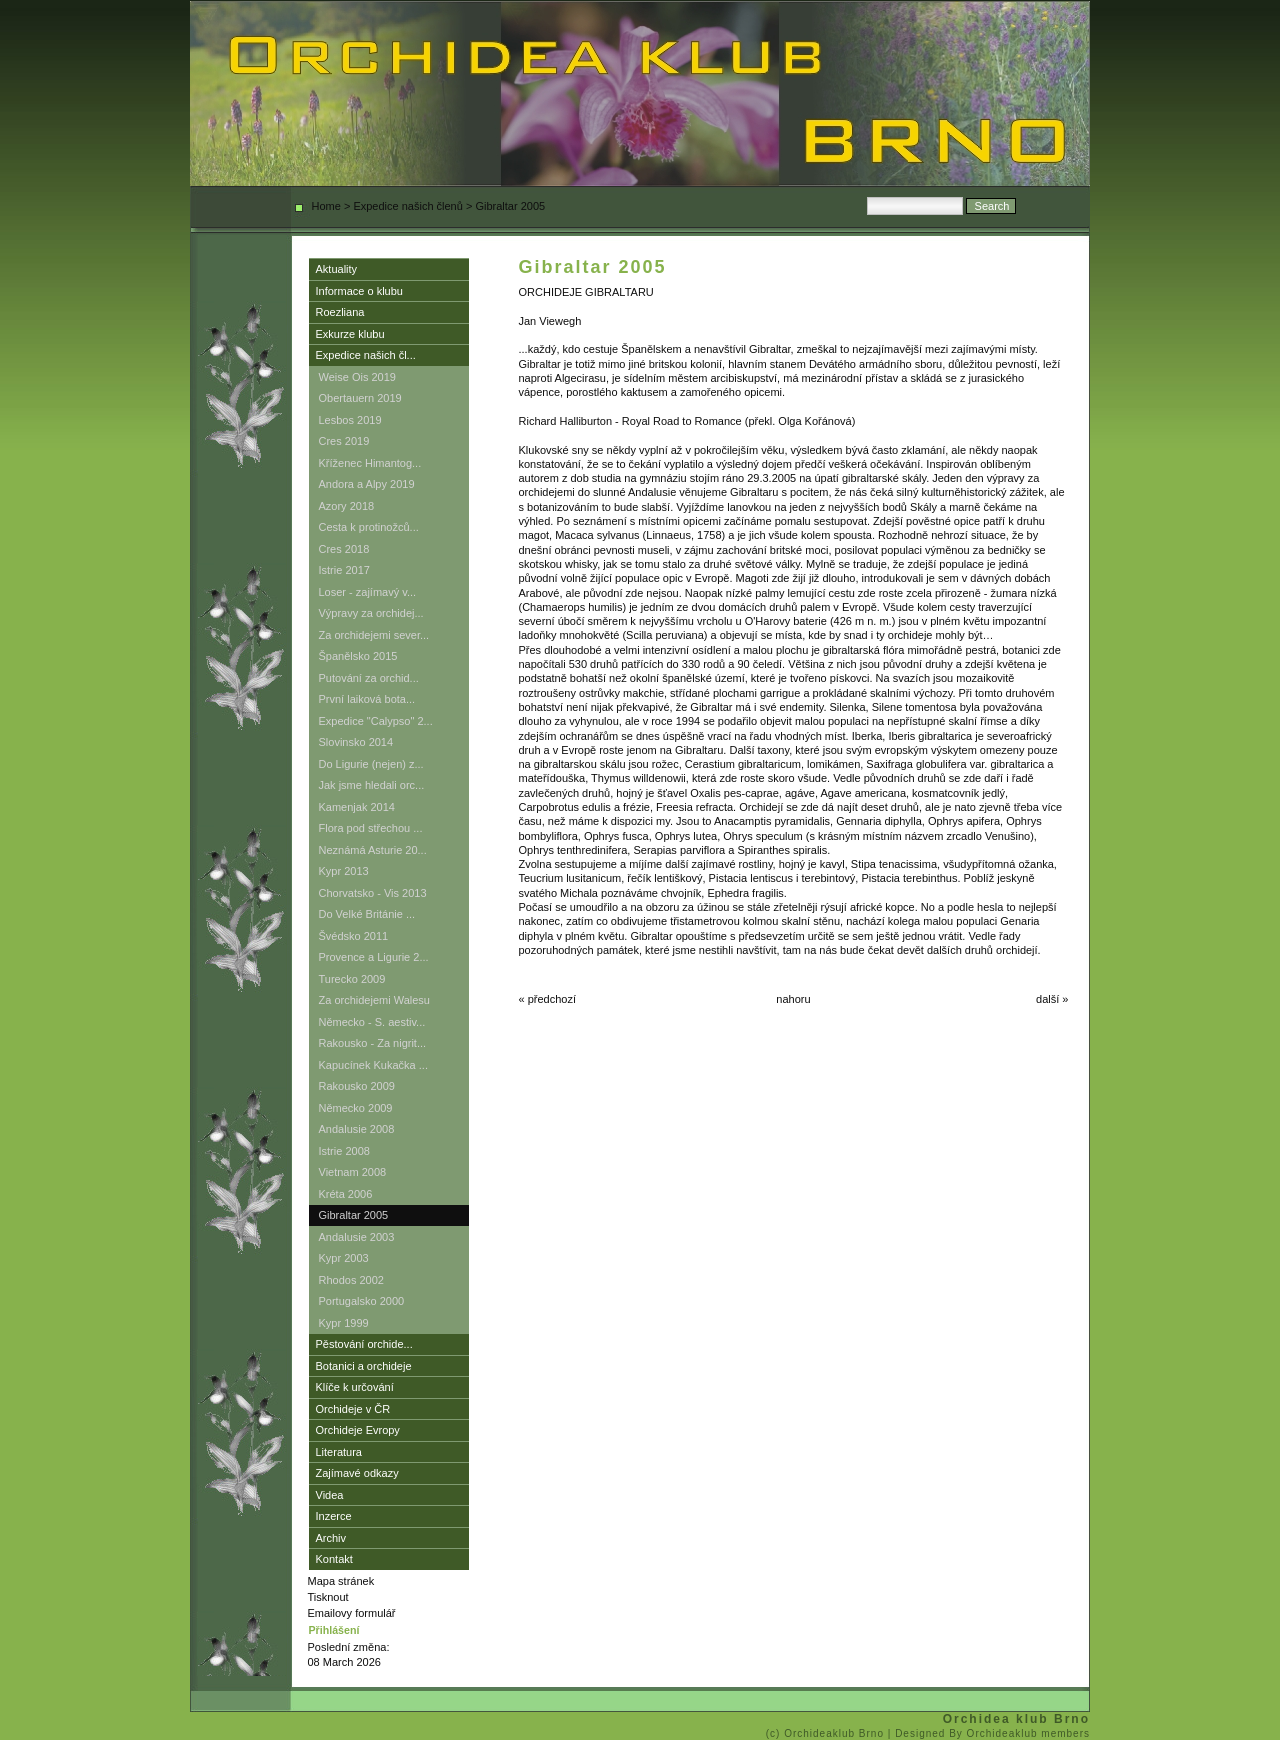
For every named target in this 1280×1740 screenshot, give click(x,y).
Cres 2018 (344, 549)
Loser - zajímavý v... (368, 592)
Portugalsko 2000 (362, 1301)
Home (326, 206)
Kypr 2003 (344, 1258)
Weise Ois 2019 (357, 377)
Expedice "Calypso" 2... (376, 721)
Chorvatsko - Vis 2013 (373, 893)
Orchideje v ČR (353, 1409)
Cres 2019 (344, 441)
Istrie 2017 (344, 570)
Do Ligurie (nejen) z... (371, 764)
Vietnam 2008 (353, 1172)
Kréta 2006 (346, 1194)
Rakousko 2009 (357, 1086)
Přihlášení (334, 1630)
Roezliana (340, 312)
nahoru (793, 999)
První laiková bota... (367, 699)
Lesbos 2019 (350, 420)
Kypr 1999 (344, 1323)
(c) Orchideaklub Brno (827, 1733)
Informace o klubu (359, 291)
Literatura (339, 1452)
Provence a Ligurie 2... (374, 957)
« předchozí (547, 999)
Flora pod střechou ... (371, 828)
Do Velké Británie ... (367, 914)
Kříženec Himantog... (370, 463)
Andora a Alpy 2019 (367, 484)
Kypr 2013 (344, 871)
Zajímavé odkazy (357, 1473)
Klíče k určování (355, 1387)
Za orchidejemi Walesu (374, 1000)
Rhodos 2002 (351, 1280)
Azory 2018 (347, 506)
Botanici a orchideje (364, 1366)
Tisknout (328, 1597)
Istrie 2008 (344, 1151)
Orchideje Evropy (358, 1430)
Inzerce (334, 1516)
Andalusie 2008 (357, 1129)
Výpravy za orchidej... (371, 613)
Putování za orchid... (369, 678)
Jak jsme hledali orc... (372, 785)
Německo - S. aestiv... (372, 1022)
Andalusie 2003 (357, 1237)
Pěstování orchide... (364, 1344)
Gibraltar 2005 (354, 1215)
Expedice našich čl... (366, 355)
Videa (330, 1495)
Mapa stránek (341, 1581)
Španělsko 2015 (358, 656)
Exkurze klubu (350, 334)
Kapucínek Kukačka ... (373, 1065)
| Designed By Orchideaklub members (989, 1733)
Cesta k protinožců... (369, 527)
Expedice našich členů (407, 206)
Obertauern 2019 (360, 398)
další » (1052, 999)
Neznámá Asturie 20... (373, 850)
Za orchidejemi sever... (374, 635)
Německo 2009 (356, 1108)
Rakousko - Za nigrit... (373, 1043)
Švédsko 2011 (354, 936)
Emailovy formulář (352, 1613)
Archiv (331, 1538)
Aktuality (337, 269)
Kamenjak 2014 (357, 807)
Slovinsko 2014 (356, 742)
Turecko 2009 (352, 979)
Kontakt (334, 1559)
